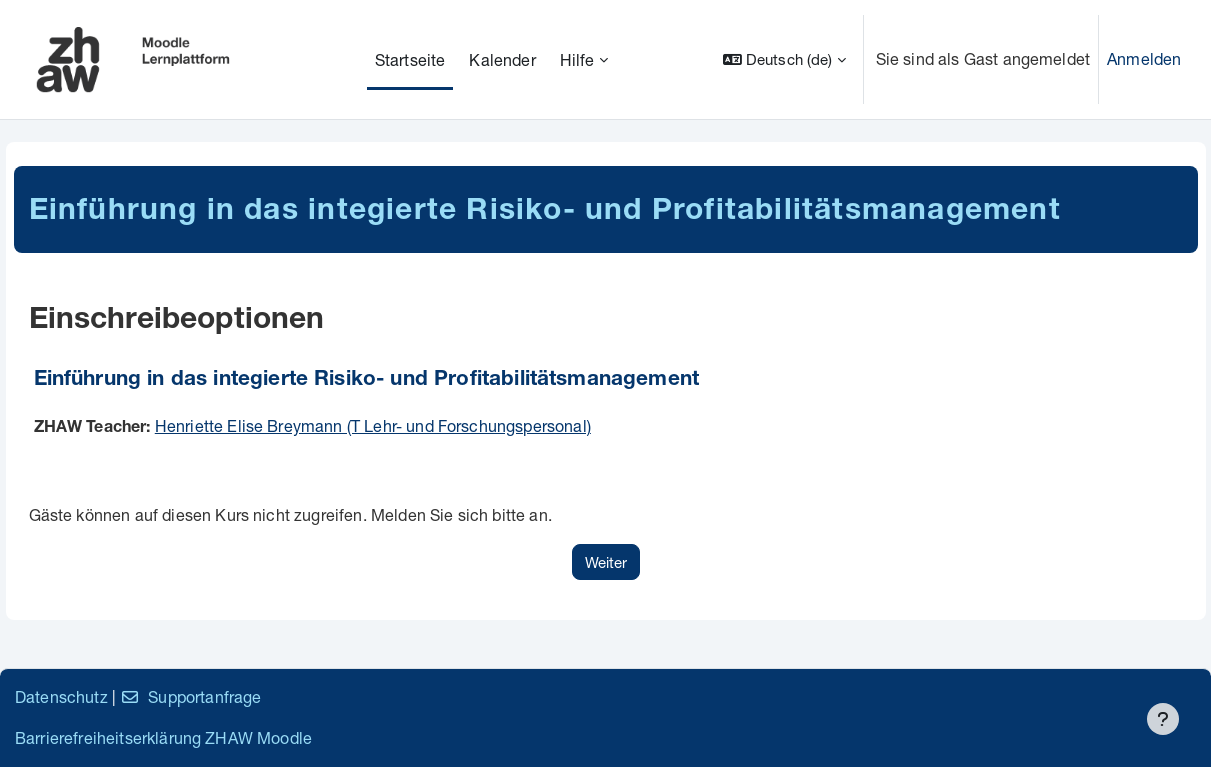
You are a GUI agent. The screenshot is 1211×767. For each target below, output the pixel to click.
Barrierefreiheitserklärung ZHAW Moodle (163, 737)
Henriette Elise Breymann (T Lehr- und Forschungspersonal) (373, 425)
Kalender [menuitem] (502, 59)
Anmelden (1144, 58)
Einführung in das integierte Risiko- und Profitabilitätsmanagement (367, 380)
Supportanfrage (190, 696)
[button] (784, 59)
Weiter (606, 562)
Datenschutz (61, 696)
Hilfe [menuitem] (577, 59)
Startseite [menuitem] (410, 59)
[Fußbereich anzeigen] (1163, 719)
